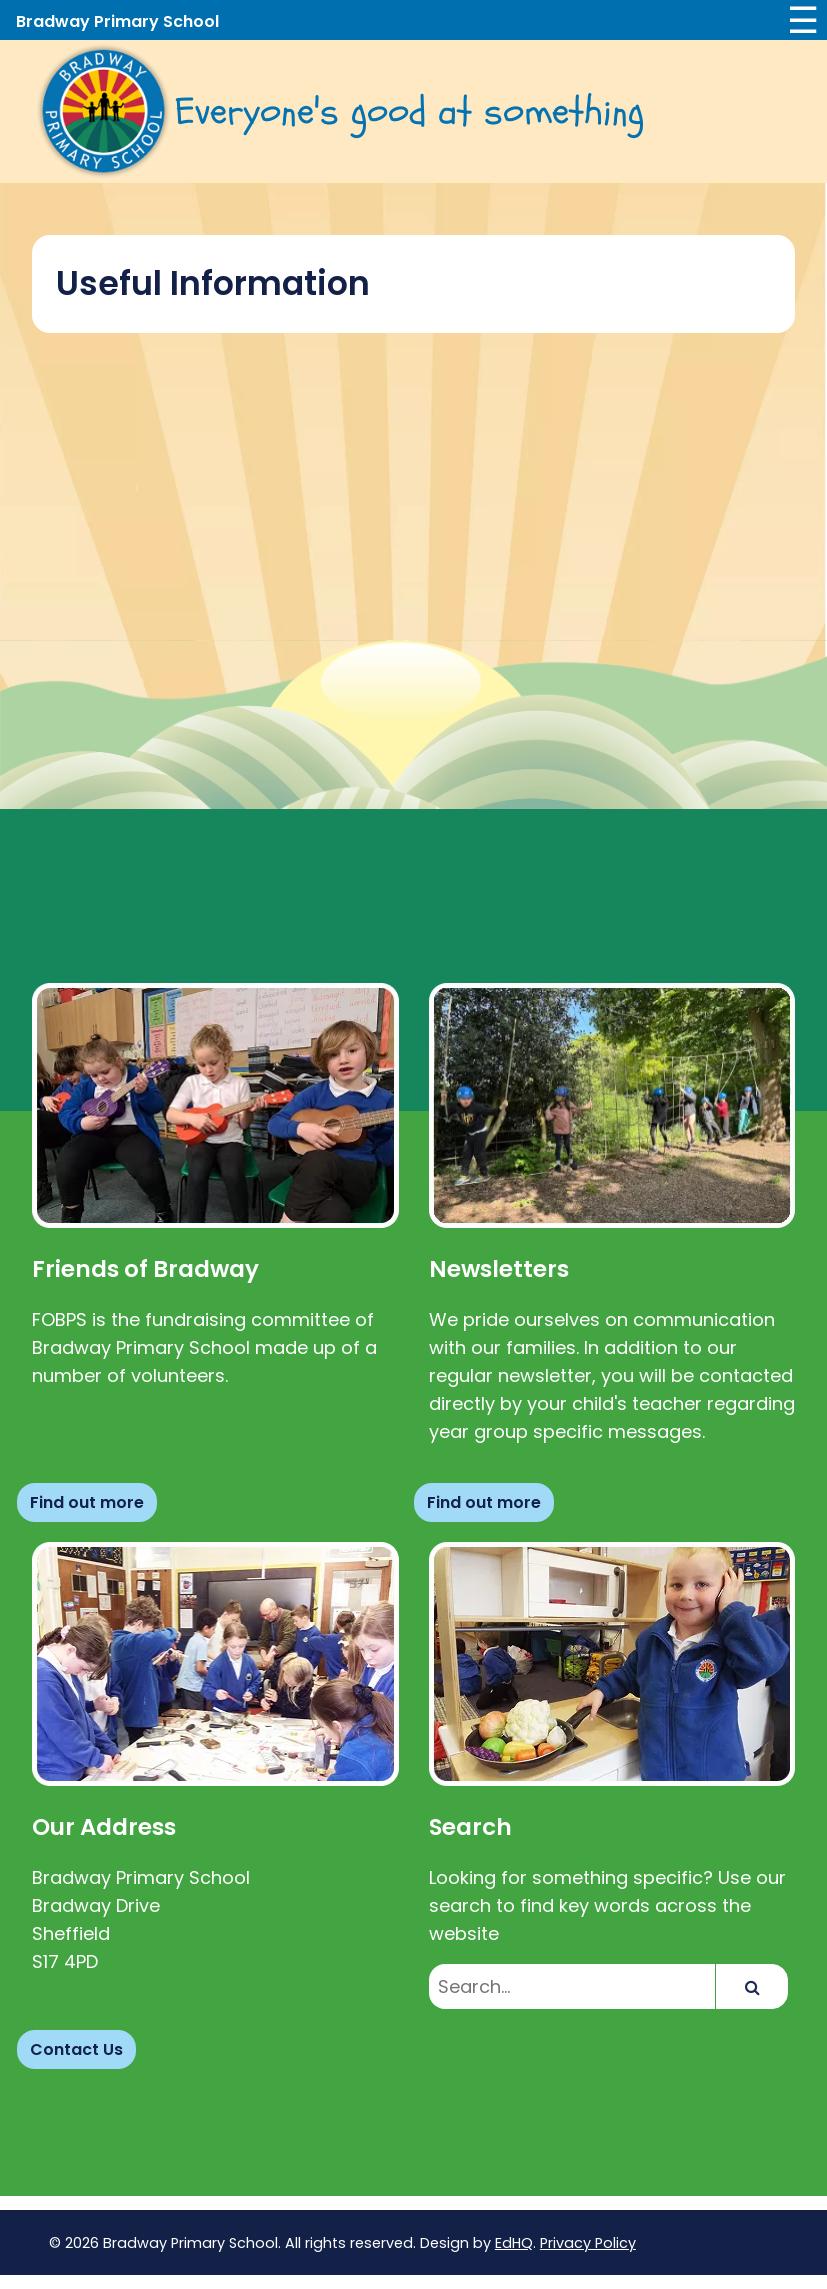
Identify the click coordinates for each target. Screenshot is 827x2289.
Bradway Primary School (117, 21)
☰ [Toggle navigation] (803, 20)
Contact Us (76, 2049)
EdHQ (514, 2243)
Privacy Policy (588, 2243)
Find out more (87, 1502)
